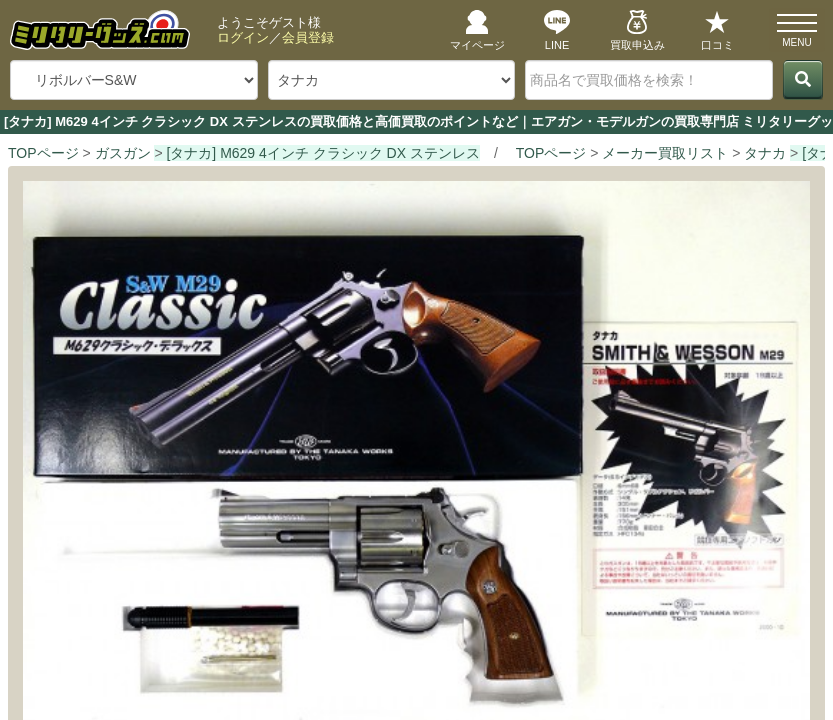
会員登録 (308, 37)
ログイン (243, 37)
